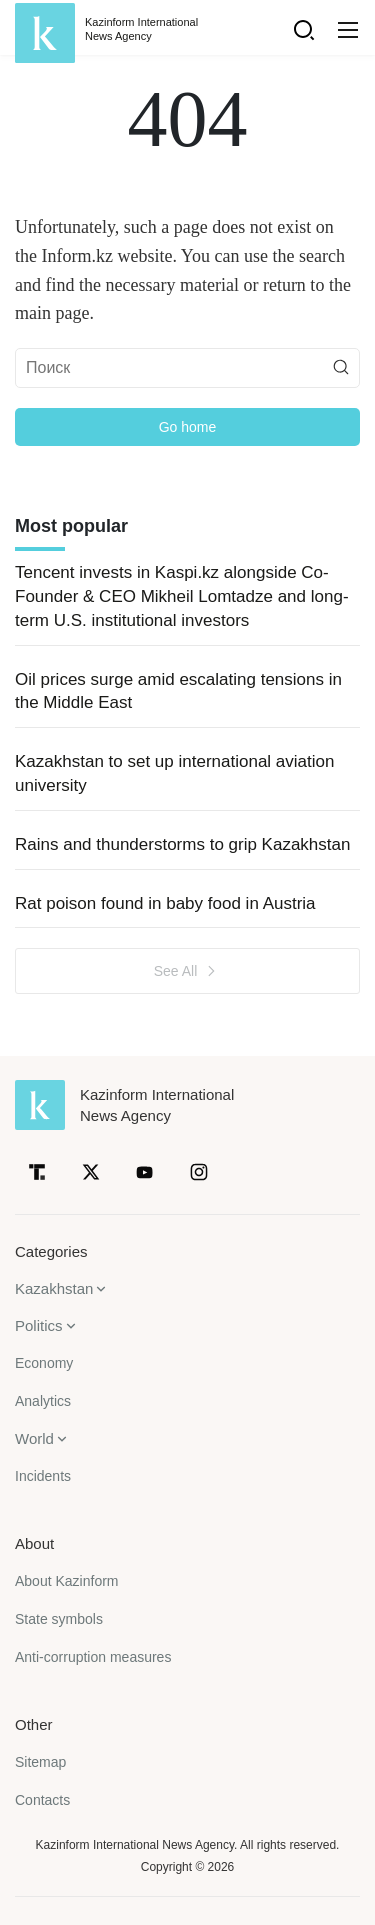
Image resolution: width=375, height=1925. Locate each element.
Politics (39, 1325)
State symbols (59, 1619)
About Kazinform (67, 1581)
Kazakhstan (54, 1288)
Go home (188, 427)
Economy (44, 1363)
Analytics (43, 1401)
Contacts (42, 1800)
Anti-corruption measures (93, 1657)
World (34, 1438)
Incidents (43, 1476)
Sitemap (40, 1762)
